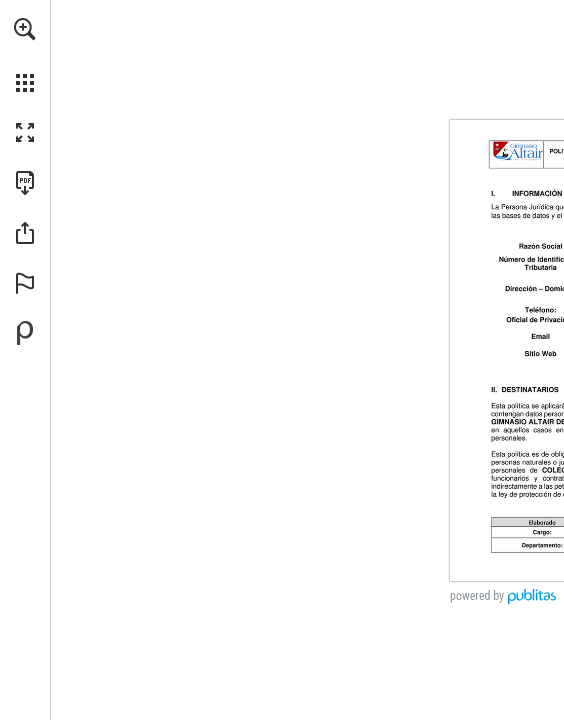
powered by (477, 596)
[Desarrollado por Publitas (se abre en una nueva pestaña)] (25, 333)
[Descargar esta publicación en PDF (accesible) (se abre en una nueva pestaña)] (25, 183)
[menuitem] (25, 55)
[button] (25, 29)
